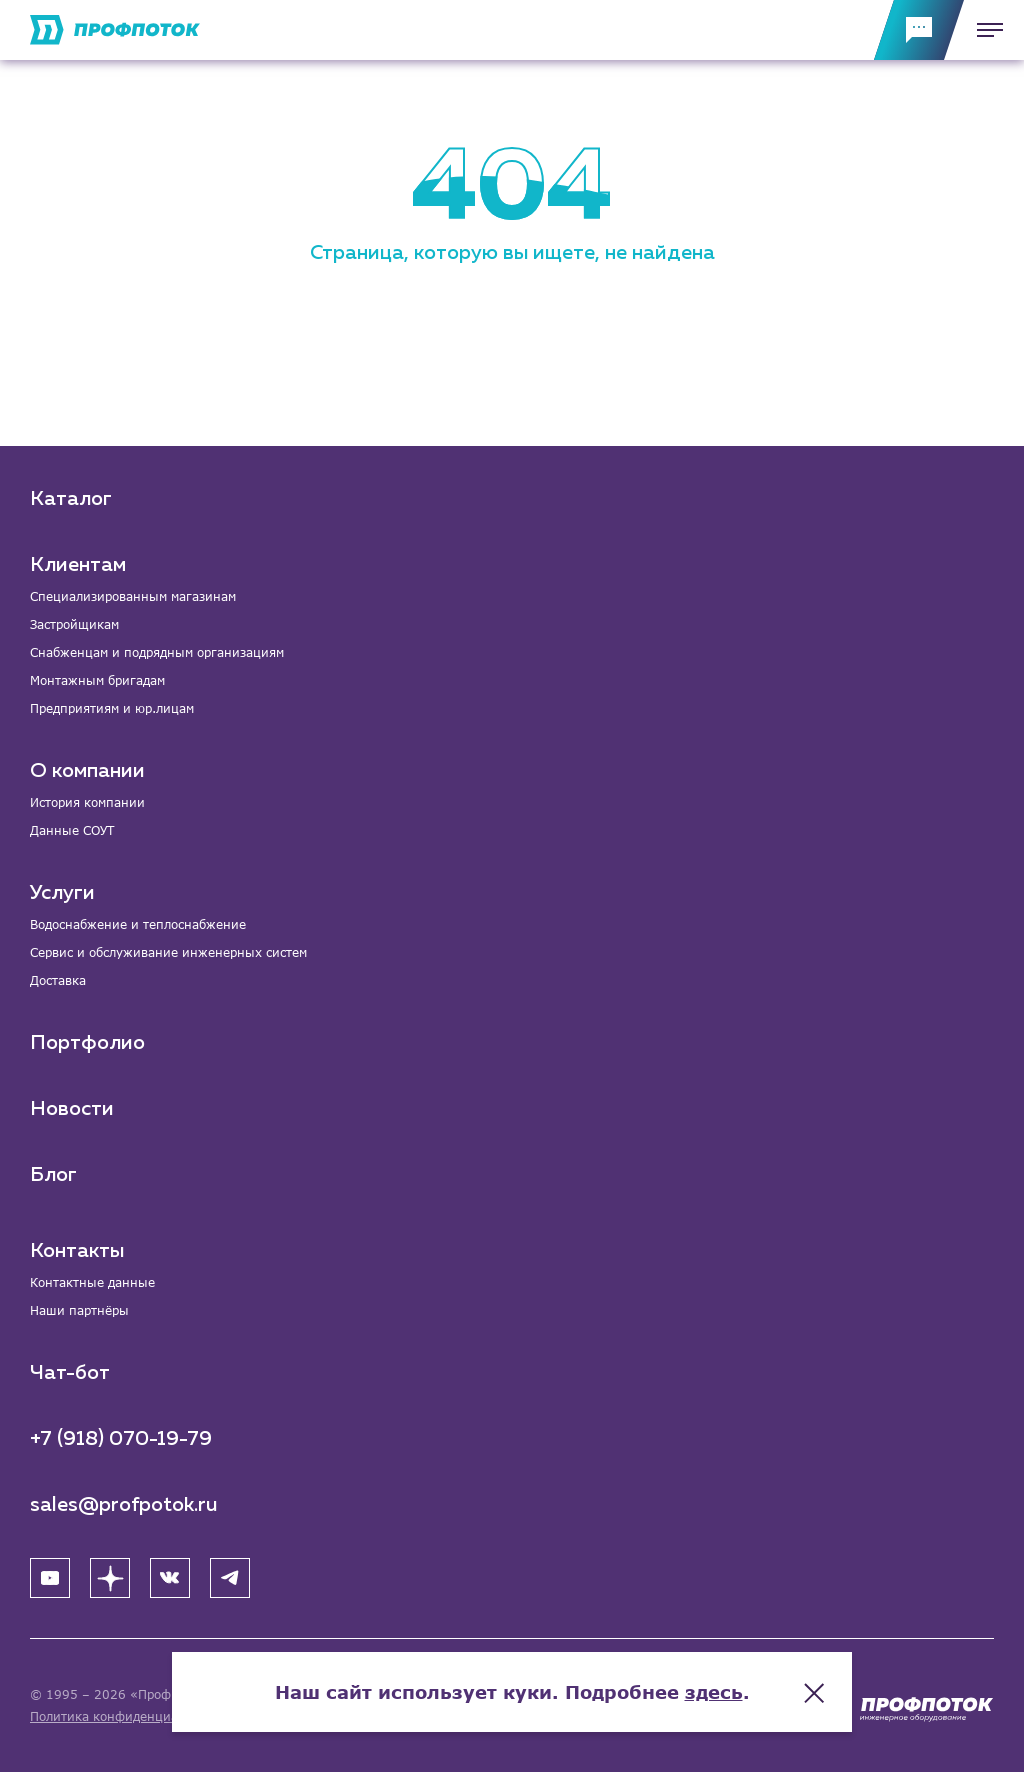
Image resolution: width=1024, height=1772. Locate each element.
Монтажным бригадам (97, 680)
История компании (87, 802)
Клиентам (78, 565)
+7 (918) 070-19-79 (121, 1439)
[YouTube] (50, 1578)
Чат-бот (70, 1373)
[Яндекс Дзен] (110, 1578)
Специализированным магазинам (133, 596)
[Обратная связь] (919, 30)
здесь (714, 1692)
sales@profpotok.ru (124, 1505)
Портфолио (87, 1043)
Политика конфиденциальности (128, 1716)
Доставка (58, 980)
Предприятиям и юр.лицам (112, 708)
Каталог (71, 499)
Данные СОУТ (72, 830)
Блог (53, 1175)
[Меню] (984, 30)
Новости (72, 1109)
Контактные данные (92, 1282)
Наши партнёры (79, 1310)
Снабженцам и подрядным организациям (157, 652)
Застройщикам (74, 624)
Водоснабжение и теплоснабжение (138, 924)
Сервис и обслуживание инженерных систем (168, 952)
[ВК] (170, 1578)
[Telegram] (230, 1578)
